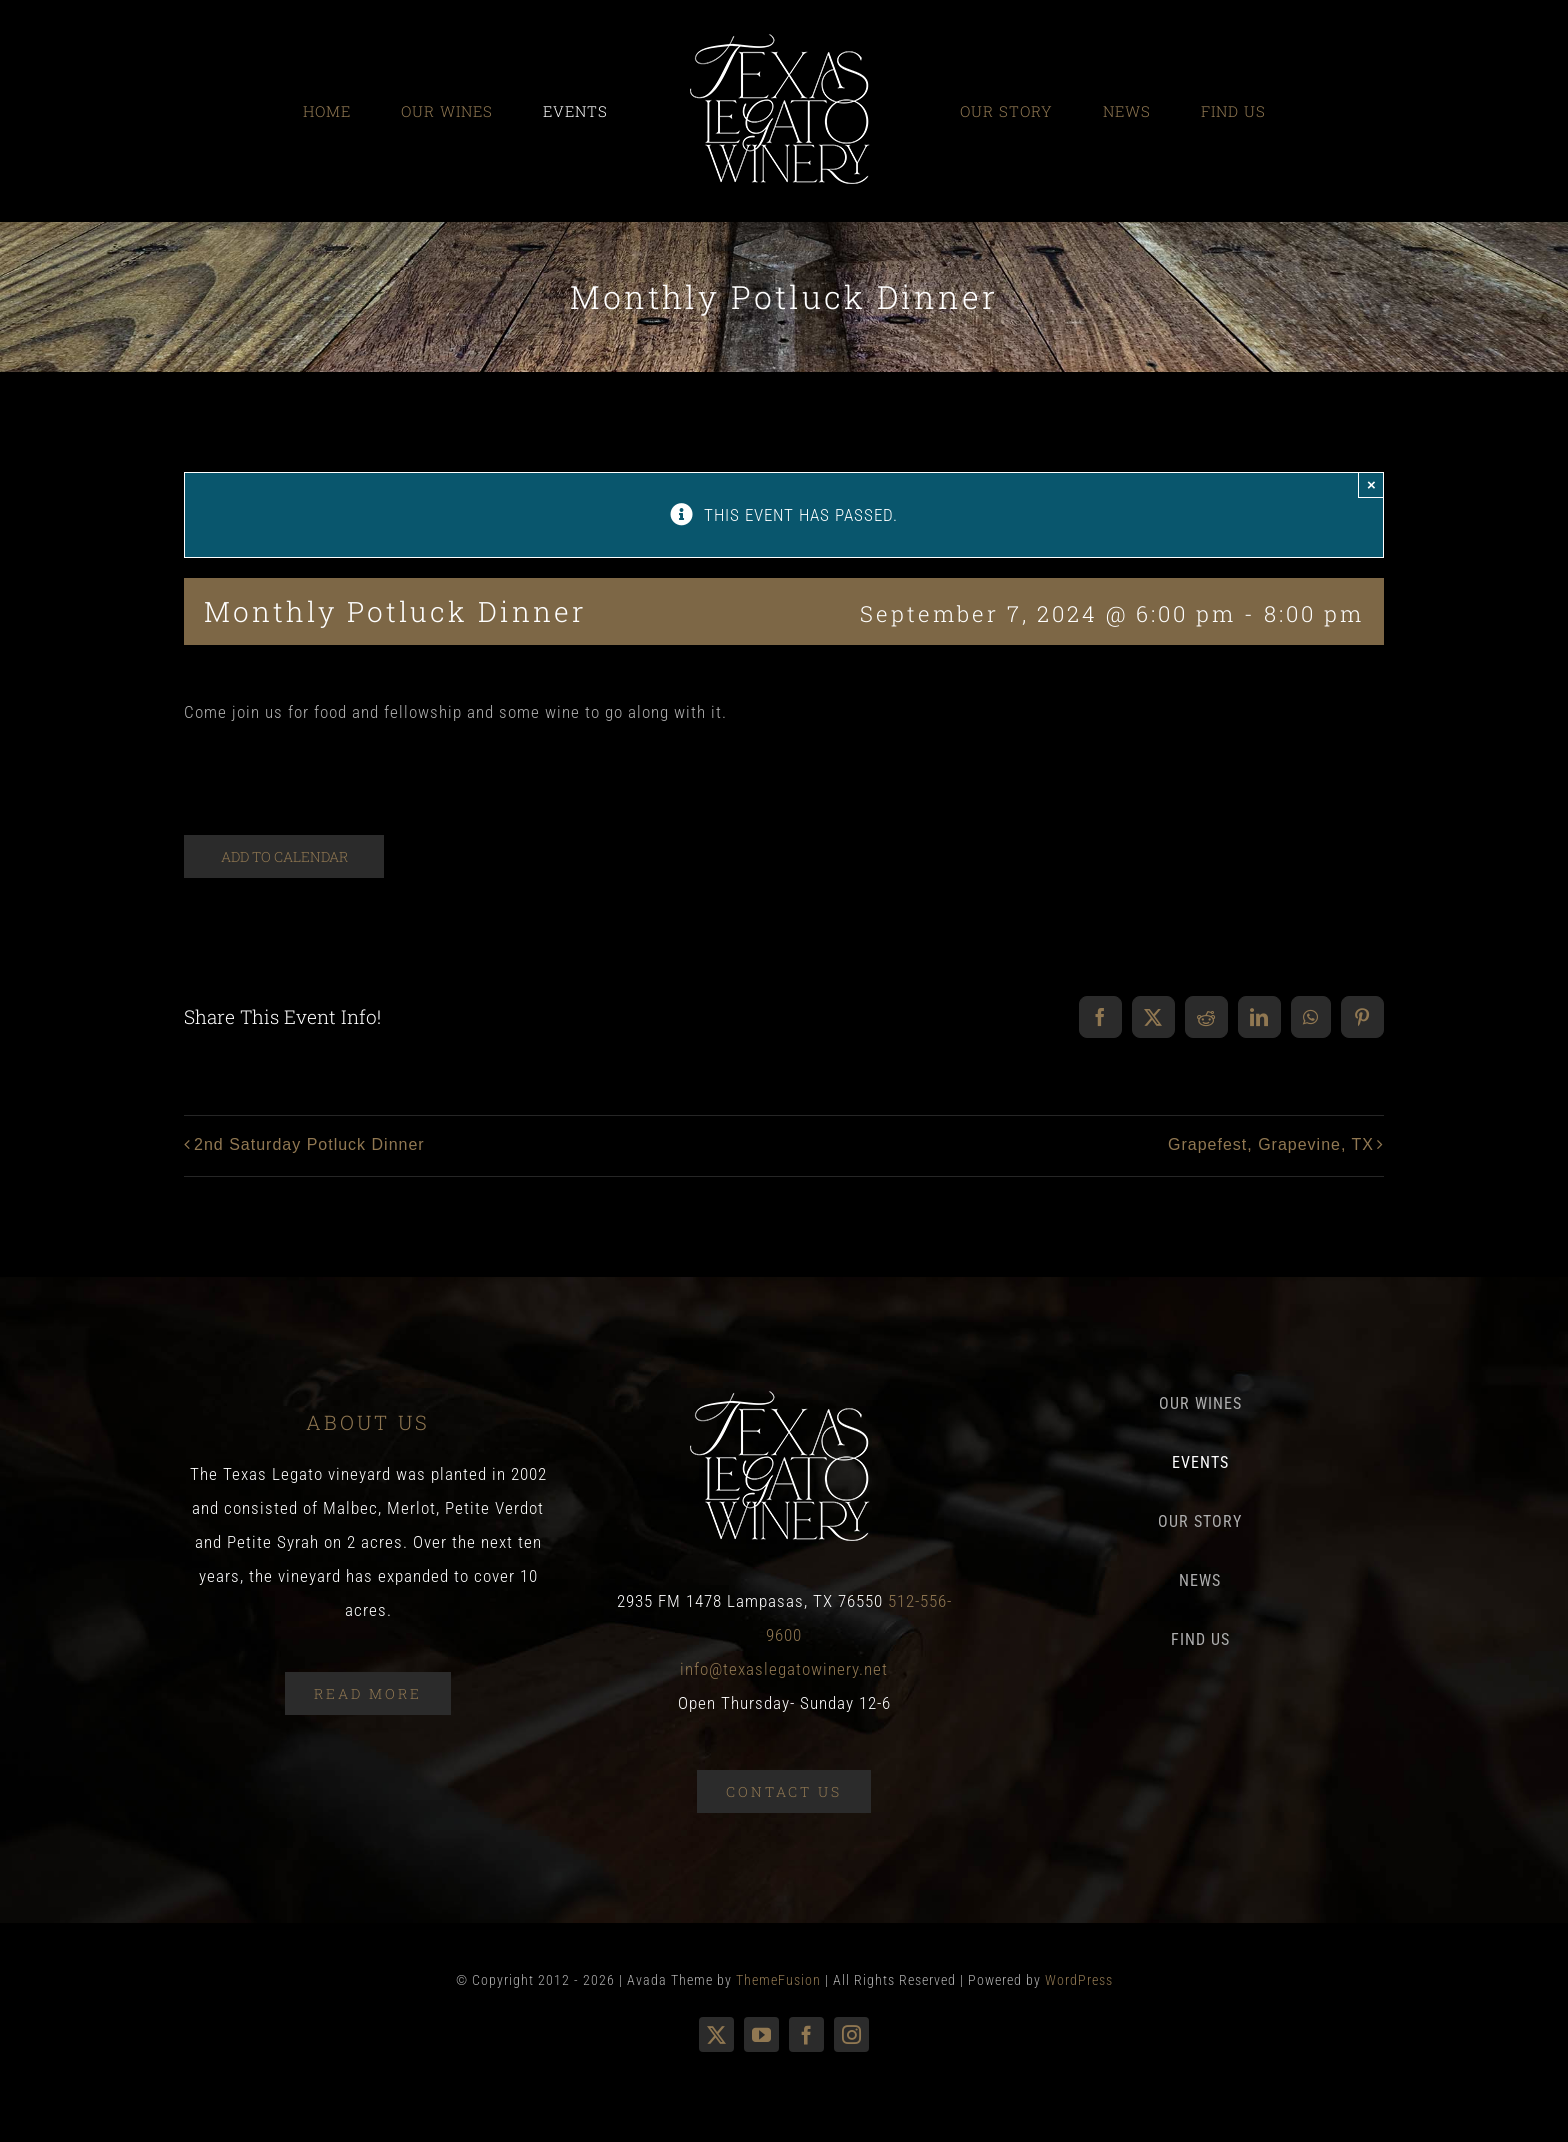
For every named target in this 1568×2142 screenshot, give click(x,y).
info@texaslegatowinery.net (784, 1669)
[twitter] (716, 2034)
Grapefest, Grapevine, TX (1271, 1144)
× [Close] (1371, 484)
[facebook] (806, 2034)
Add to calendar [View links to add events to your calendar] (284, 856)
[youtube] (761, 2034)
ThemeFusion (778, 1980)
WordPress (1079, 1980)
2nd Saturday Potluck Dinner (309, 1144)
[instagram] (851, 2034)
